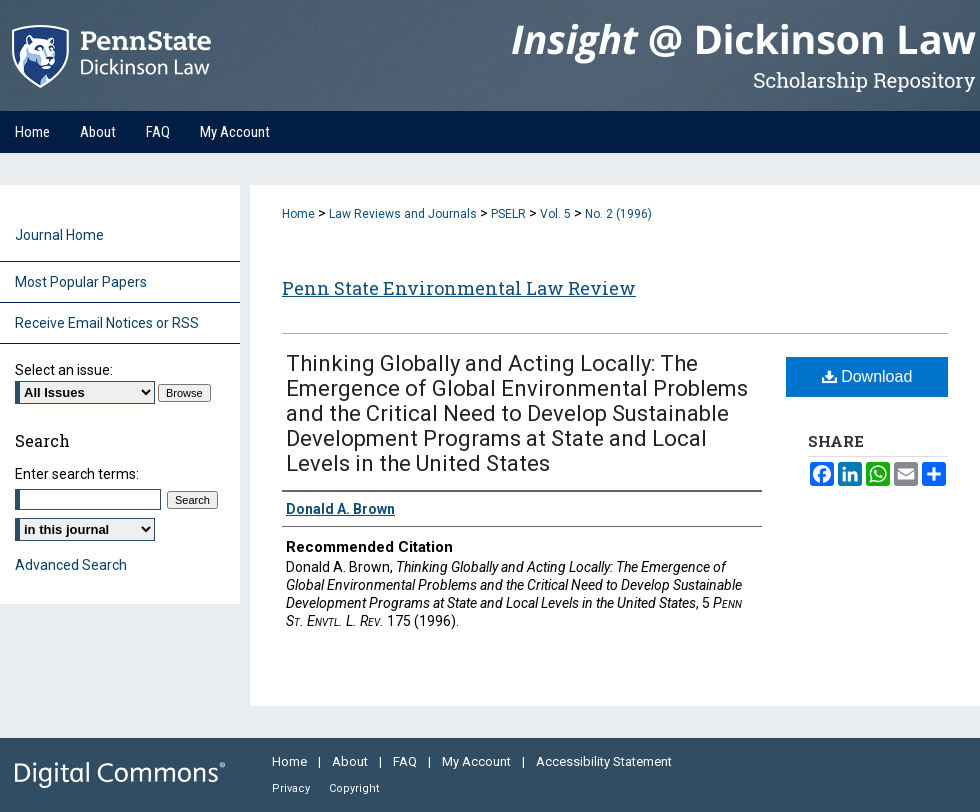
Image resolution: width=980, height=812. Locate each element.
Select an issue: (64, 370)
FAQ (406, 761)
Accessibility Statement (604, 761)
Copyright (354, 788)
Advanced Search (71, 565)
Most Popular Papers (81, 282)
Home (298, 214)
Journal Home (59, 235)
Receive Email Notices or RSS (107, 323)
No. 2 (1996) (618, 214)
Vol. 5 (555, 214)
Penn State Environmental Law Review (459, 288)
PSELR (508, 214)
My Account (478, 761)
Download (867, 376)
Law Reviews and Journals (403, 214)
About (351, 761)
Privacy (292, 788)
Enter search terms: (77, 474)
